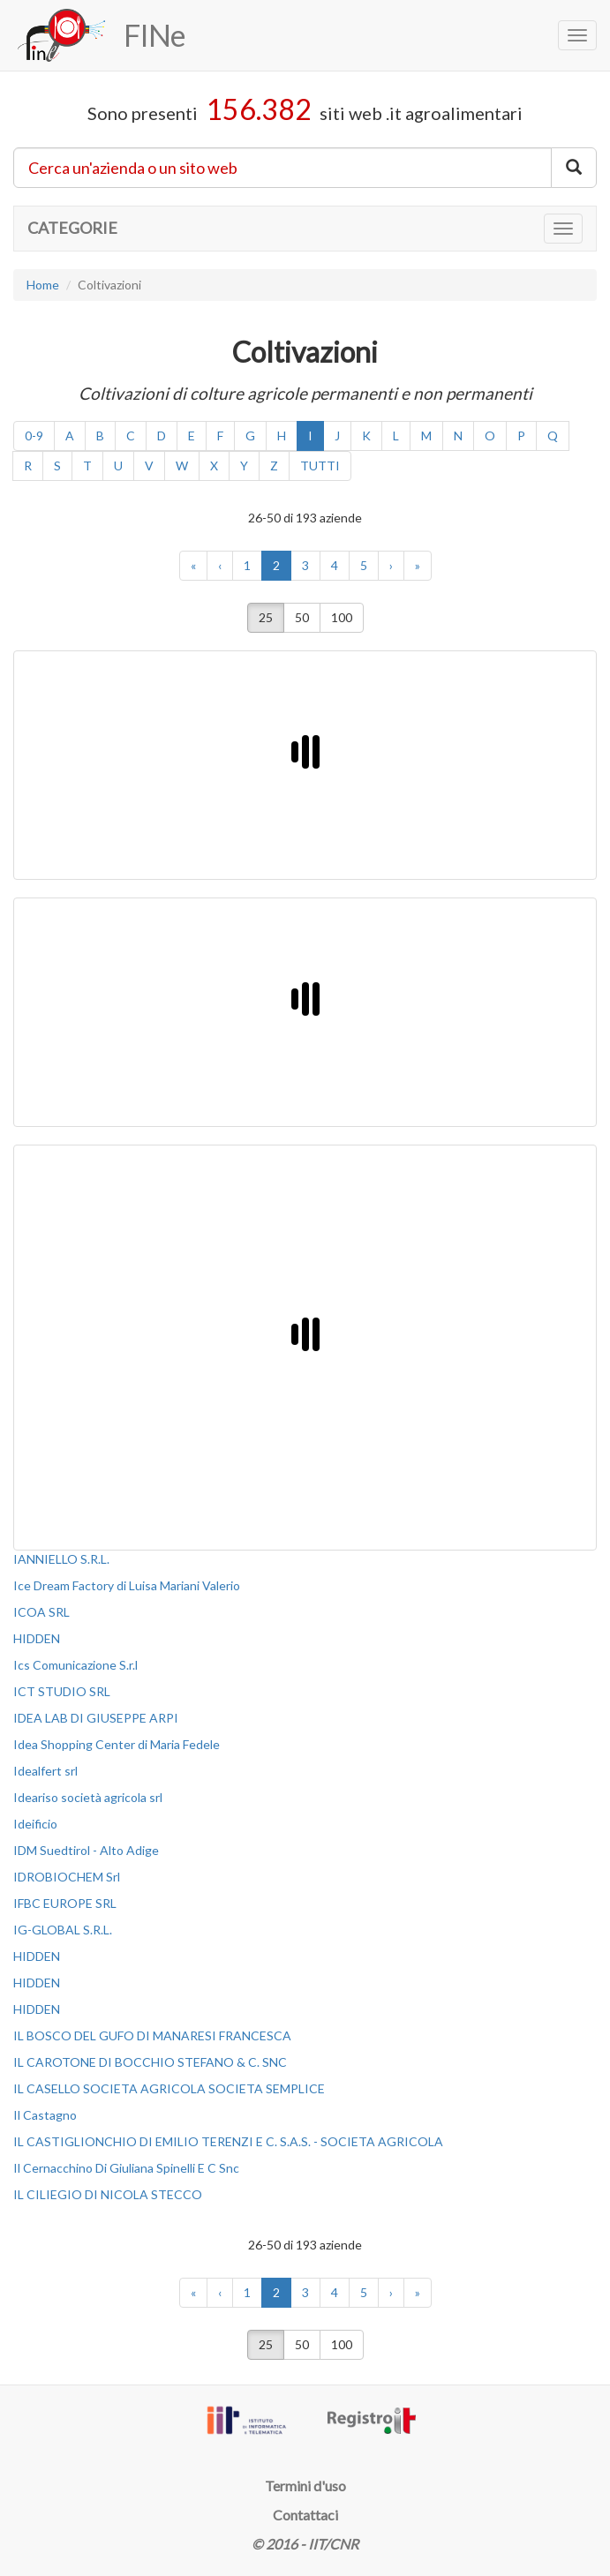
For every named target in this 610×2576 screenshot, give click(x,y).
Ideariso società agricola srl (87, 1797)
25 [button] (266, 617)
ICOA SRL (41, 1611)
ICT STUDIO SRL (61, 1691)
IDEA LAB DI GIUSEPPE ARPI (95, 1717)
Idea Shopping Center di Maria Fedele (116, 1744)
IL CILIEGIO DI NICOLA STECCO (107, 2194)
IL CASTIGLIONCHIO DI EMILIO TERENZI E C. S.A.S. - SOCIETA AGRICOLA (228, 2141)
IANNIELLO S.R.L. (61, 1558)
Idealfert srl (45, 1770)
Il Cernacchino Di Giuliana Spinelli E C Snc (126, 2167)
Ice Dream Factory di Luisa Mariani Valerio (126, 1585)
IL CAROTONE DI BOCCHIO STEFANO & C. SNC (150, 2061)
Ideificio (35, 1823)
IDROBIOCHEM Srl (66, 1876)
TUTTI (320, 465)
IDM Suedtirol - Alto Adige (86, 1850)
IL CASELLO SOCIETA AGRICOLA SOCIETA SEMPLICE (169, 2088)
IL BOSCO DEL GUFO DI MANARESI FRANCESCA (152, 2035)
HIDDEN (36, 1638)
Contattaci (305, 2514)
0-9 (34, 435)
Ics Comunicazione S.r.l (75, 1664)
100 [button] (341, 617)
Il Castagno (45, 2114)
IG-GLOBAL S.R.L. (62, 1929)
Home (42, 284)
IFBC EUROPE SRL (65, 1903)
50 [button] (302, 617)
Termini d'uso (305, 2485)
